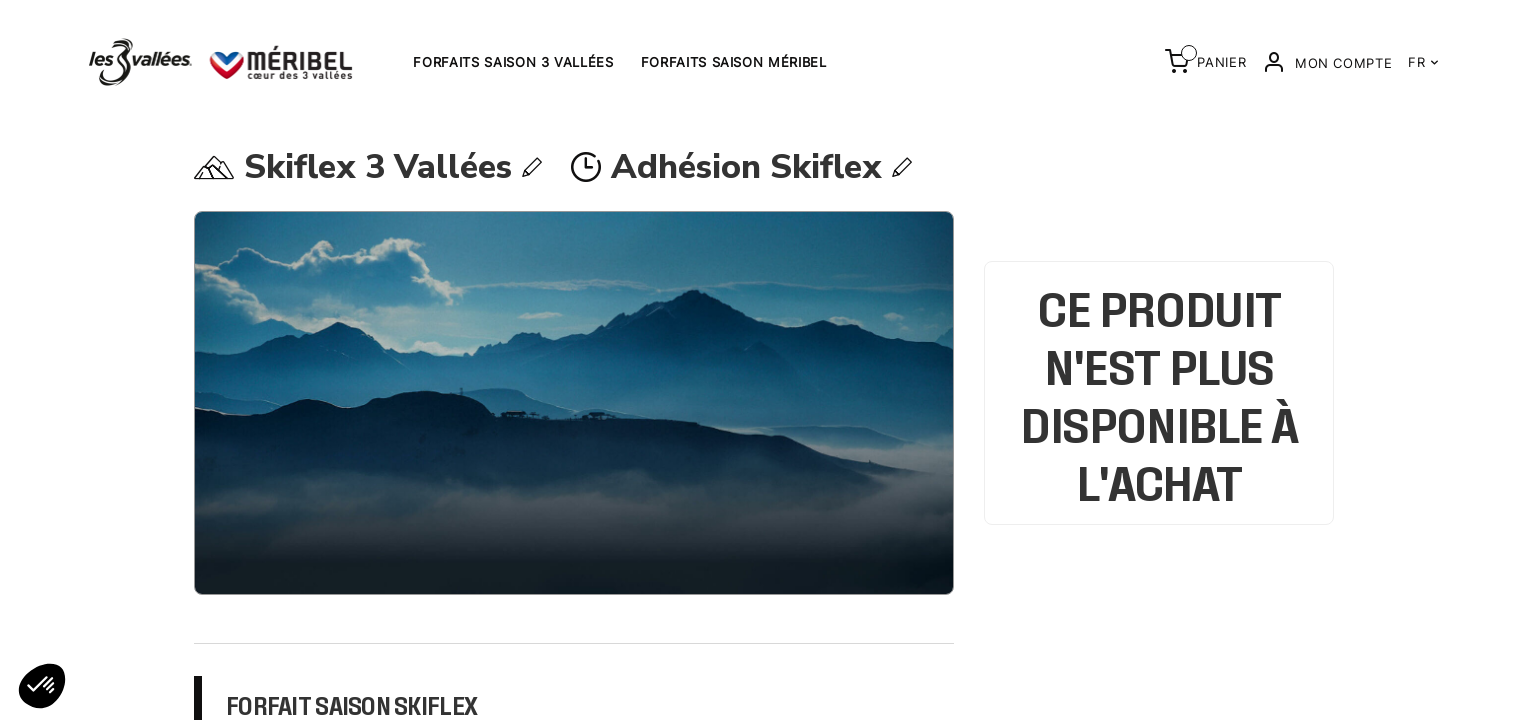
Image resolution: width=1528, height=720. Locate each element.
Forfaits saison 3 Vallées (513, 62)
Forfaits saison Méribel (734, 62)
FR (1423, 62)
